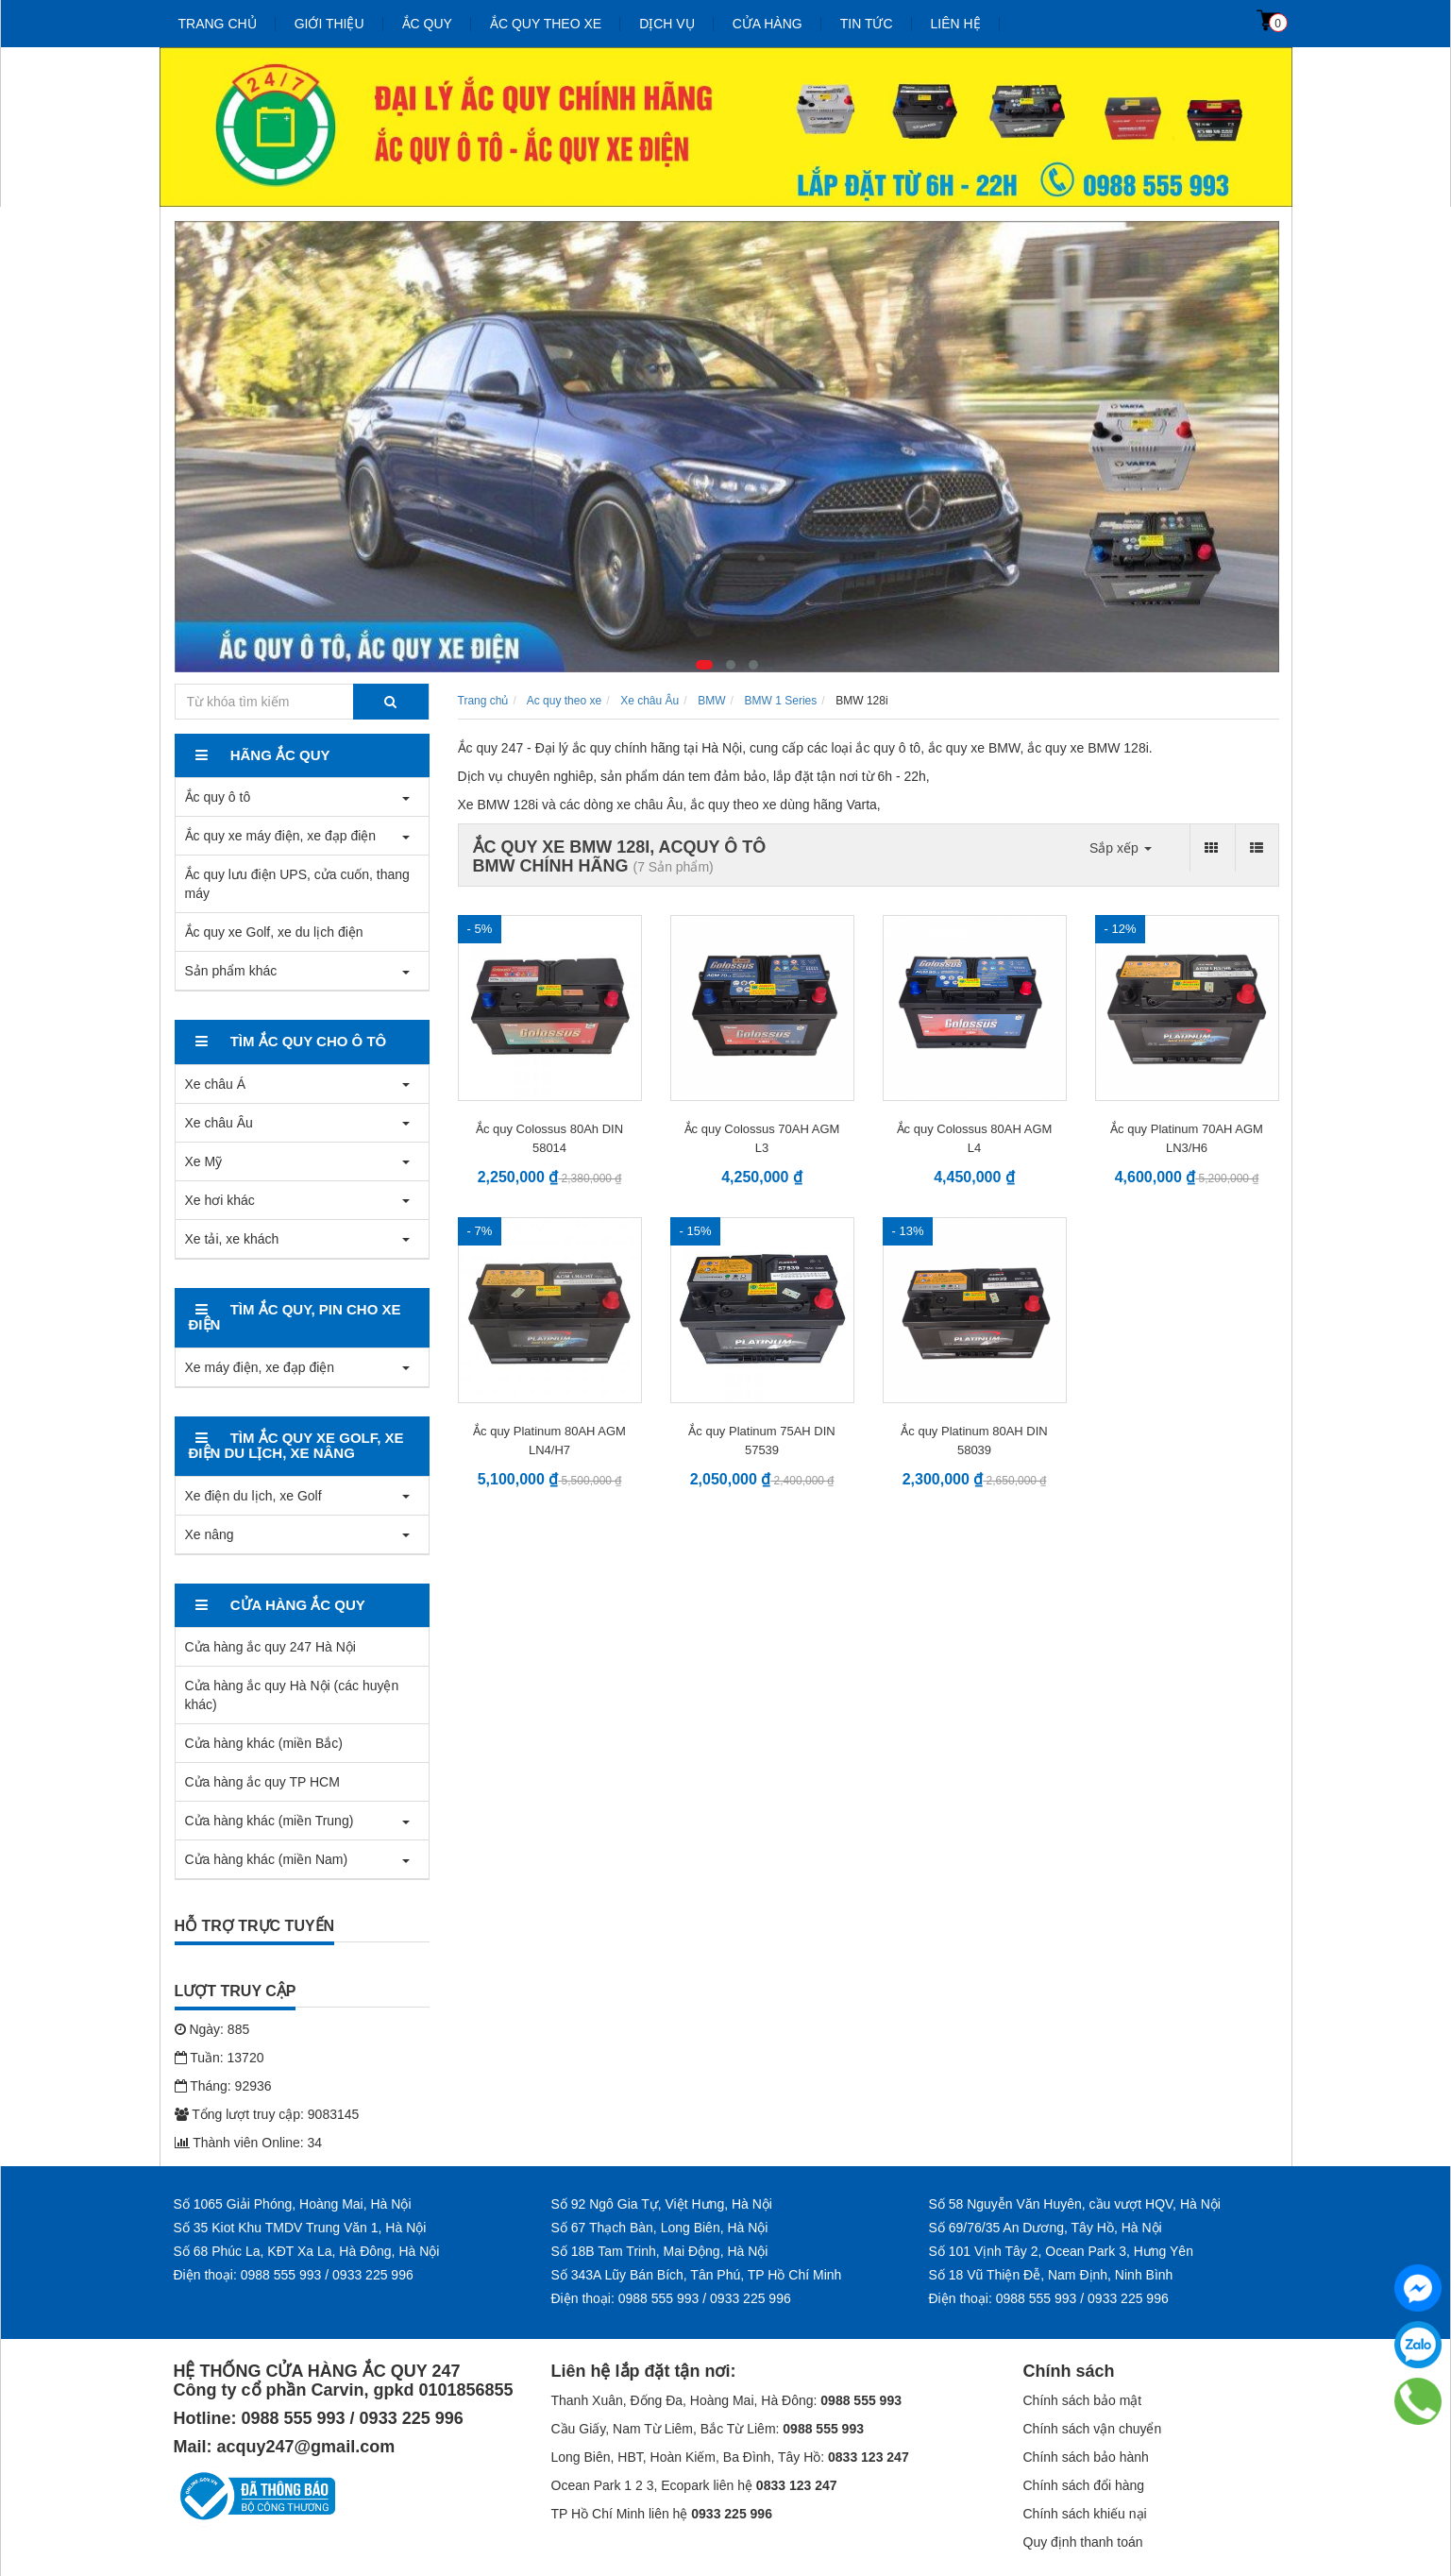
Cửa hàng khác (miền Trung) (269, 1820)
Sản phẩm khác (231, 970)
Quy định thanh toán (1083, 2542)
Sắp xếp (1120, 848)
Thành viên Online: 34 (249, 2142)
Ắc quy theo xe (545, 23)
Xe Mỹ (204, 1161)
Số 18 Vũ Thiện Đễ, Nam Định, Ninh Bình (1051, 2274)
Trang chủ (217, 23)
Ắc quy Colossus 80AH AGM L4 (975, 1138)
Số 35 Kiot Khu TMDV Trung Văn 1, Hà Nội (300, 2227)
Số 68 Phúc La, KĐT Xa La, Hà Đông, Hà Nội (307, 2251)
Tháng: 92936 (223, 2085)
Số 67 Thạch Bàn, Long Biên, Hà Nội (659, 2227)
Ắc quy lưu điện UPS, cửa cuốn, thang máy (297, 884)
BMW (711, 700)
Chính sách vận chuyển (1092, 2428)
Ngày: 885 (212, 2029)
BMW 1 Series (781, 700)
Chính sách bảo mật (1082, 2400)
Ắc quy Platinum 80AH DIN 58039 (974, 1440)
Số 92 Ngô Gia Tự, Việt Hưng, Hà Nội (661, 2204)
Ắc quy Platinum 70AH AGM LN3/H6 (1186, 1138)
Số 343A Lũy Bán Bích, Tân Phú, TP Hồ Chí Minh (696, 2274)
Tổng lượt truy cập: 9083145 (267, 2114)
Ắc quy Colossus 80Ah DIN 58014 (549, 1138)
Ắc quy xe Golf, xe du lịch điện (274, 932)
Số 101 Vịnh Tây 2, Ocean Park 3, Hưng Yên (1061, 2251)
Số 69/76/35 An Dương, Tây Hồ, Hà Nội (1045, 2227)
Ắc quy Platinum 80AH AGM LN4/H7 (549, 1440)
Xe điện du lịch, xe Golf (253, 1495)
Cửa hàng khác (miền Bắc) (264, 1743)
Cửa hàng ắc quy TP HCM (262, 1781)
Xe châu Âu (219, 1122)
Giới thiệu (329, 23)
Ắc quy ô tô (218, 797)
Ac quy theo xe (564, 700)
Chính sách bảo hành (1086, 2457)
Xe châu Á (215, 1084)
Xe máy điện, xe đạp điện (260, 1367)
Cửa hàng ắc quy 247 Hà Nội (270, 1646)
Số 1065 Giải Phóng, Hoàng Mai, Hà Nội (293, 2204)
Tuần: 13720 (219, 2057)
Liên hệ (956, 23)
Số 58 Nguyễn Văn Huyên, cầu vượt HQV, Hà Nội (1075, 2204)
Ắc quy (427, 23)
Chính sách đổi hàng (1084, 2485)
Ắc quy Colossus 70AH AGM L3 (762, 1138)
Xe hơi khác (220, 1200)
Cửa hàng (767, 23)
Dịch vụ (667, 23)
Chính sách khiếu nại (1085, 2513)
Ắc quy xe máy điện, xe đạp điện (281, 835)
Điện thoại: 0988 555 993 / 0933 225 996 (293, 2274)
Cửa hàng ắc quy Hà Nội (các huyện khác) (292, 1695)
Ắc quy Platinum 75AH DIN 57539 (761, 1440)
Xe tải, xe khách (232, 1238)
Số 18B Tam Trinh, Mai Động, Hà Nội (659, 2251)
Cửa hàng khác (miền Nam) (266, 1859)
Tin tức (866, 23)
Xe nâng (209, 1534)
